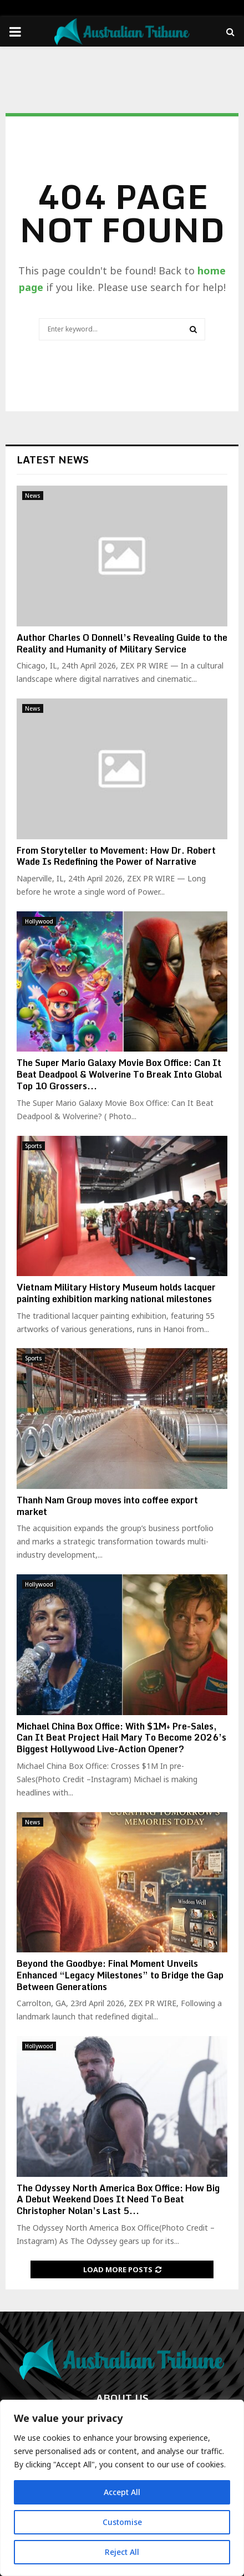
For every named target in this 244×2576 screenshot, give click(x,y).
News (32, 495)
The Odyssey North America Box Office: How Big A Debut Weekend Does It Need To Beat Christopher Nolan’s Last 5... (118, 2199)
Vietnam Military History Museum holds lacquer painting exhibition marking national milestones (116, 1293)
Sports (33, 1146)
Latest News (53, 459)
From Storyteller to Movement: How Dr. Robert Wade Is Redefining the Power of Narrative (116, 856)
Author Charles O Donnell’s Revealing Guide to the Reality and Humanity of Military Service (122, 643)
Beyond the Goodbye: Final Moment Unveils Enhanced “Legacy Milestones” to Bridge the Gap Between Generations (120, 1975)
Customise (122, 2522)
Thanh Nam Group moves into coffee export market (107, 1506)
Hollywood (39, 921)
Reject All (122, 2552)
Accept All (122, 2492)
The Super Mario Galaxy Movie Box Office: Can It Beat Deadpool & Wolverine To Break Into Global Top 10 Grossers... (119, 1074)
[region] (122, 2488)
